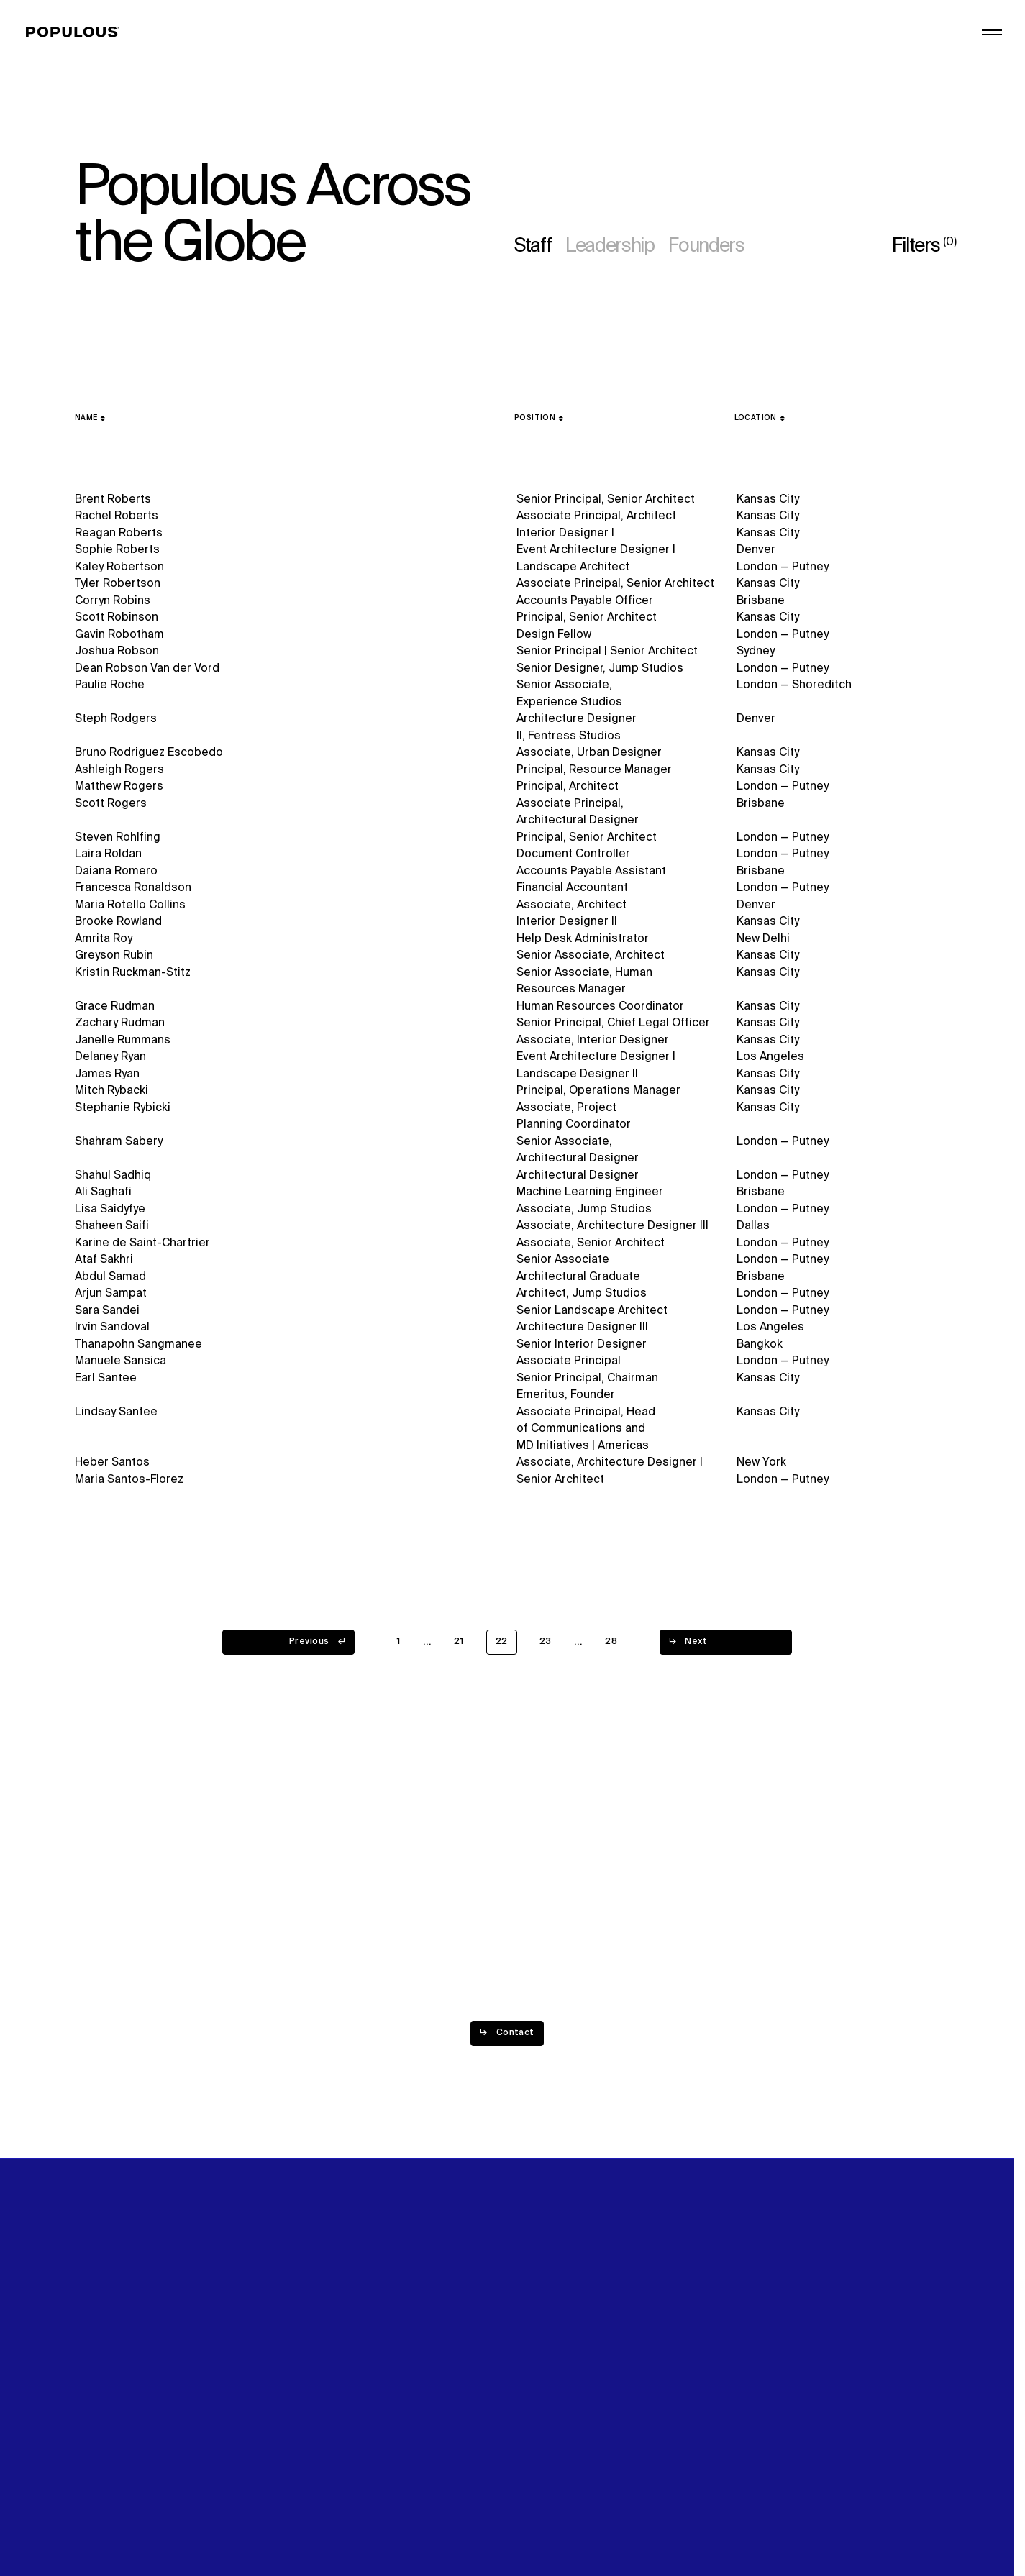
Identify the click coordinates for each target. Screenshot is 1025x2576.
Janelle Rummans (122, 1041)
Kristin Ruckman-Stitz (133, 973)
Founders (706, 246)
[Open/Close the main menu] (992, 32)
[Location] (760, 418)
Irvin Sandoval (112, 1332)
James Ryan (107, 1075)
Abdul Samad (110, 1281)
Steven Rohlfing (117, 838)
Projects (537, 48)
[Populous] (76, 32)
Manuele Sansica (120, 1368)
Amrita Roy (103, 939)
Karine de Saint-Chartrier (142, 1246)
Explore (534, 31)
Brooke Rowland (118, 922)
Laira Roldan (108, 854)
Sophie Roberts (117, 550)
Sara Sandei (107, 1315)
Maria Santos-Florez (129, 1488)
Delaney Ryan (110, 1058)
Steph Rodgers (116, 719)
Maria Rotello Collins (130, 905)
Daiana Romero (116, 871)
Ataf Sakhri (104, 1263)
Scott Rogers (111, 804)
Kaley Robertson (119, 567)
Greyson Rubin (114, 956)
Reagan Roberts (119, 533)
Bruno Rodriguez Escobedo (149, 753)
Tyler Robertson (117, 584)
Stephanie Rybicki (122, 1109)
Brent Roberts (113, 500)
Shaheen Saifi (112, 1229)
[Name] (90, 418)
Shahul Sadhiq (113, 1177)
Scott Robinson (116, 618)
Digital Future (770, 48)
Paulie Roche (110, 685)
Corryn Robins (112, 601)
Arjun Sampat (111, 1298)
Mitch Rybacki (111, 1092)
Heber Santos (112, 1471)
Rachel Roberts (116, 516)
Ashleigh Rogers (119, 770)
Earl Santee (106, 1385)
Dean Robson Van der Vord (147, 669)
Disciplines (544, 64)
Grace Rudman (115, 1007)
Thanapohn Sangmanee (138, 1350)
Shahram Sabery (119, 1143)
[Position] (539, 418)
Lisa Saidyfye (110, 1212)
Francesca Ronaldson (133, 888)
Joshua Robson (117, 651)
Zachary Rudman (120, 1024)
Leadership (610, 246)
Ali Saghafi (103, 1194)
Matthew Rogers (119, 787)
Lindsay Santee (116, 1419)
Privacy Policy (111, 2516)
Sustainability (770, 31)
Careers (756, 64)
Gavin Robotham (119, 635)
